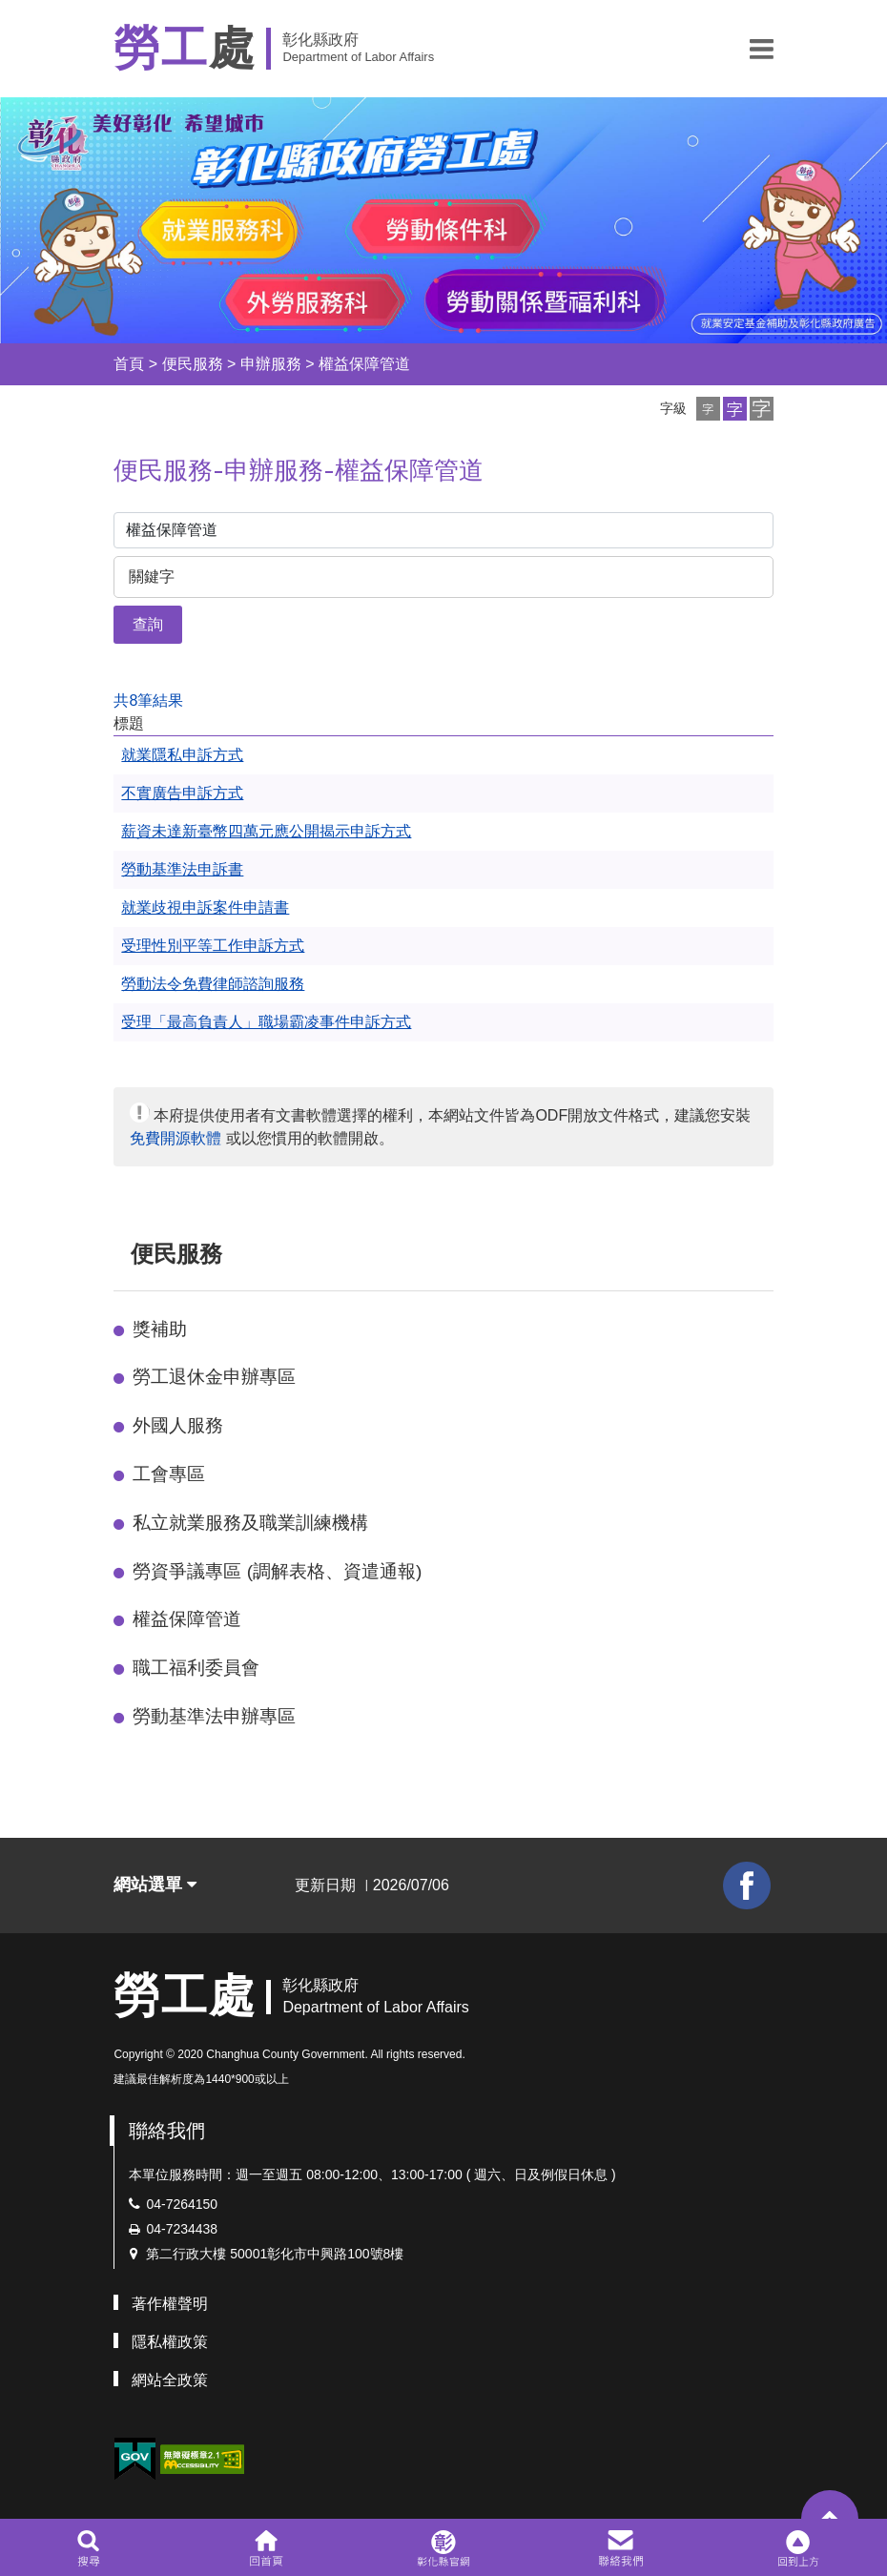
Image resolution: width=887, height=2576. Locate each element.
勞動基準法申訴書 (182, 869)
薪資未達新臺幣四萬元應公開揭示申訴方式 (266, 831)
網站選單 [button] (154, 1884)
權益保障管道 (364, 364)
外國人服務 (178, 1425)
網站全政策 (170, 2380)
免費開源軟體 (175, 1138)
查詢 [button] (148, 624)
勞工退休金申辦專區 (214, 1377)
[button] (762, 48)
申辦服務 (270, 364)
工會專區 (169, 1474)
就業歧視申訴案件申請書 (205, 907)
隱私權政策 (170, 2342)
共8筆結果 (148, 700)
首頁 (128, 364)
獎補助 (160, 1329)
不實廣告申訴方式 (182, 793)
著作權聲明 (170, 2304)
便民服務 (192, 364)
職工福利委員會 (196, 1668)
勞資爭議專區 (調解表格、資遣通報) (277, 1571)
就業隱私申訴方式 (182, 755)
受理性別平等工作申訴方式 (212, 946)
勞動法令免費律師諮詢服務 (212, 984)
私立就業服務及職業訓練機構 (250, 1523)
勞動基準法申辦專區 (214, 1716)
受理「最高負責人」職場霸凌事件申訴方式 (266, 1022)
